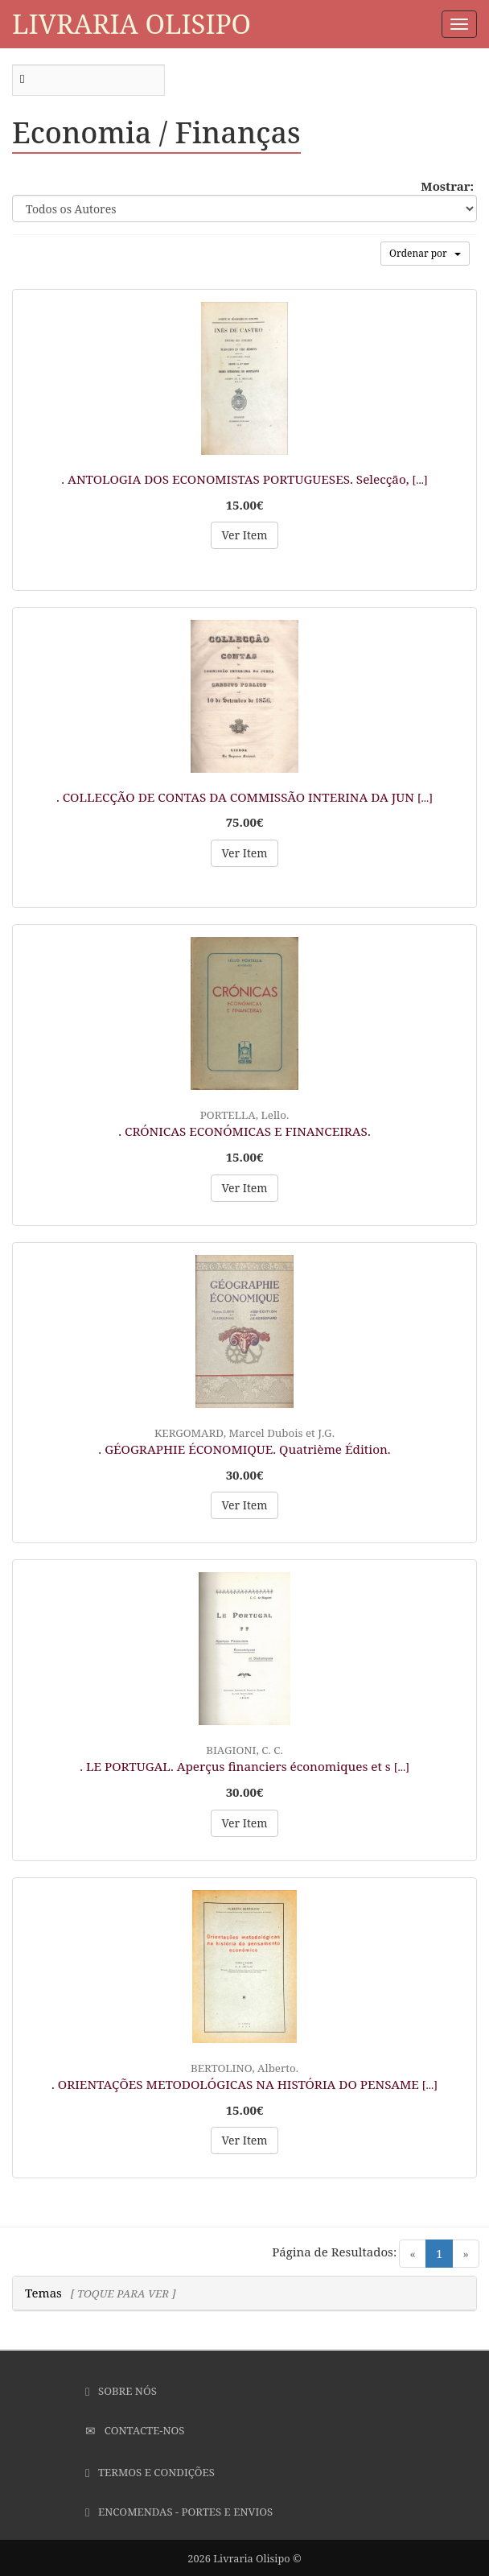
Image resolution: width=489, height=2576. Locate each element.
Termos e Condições (150, 2472)
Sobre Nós (121, 2391)
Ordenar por (425, 253)
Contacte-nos (134, 2430)
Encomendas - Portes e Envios (179, 2511)
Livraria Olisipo (131, 24)
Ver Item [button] (244, 535)
